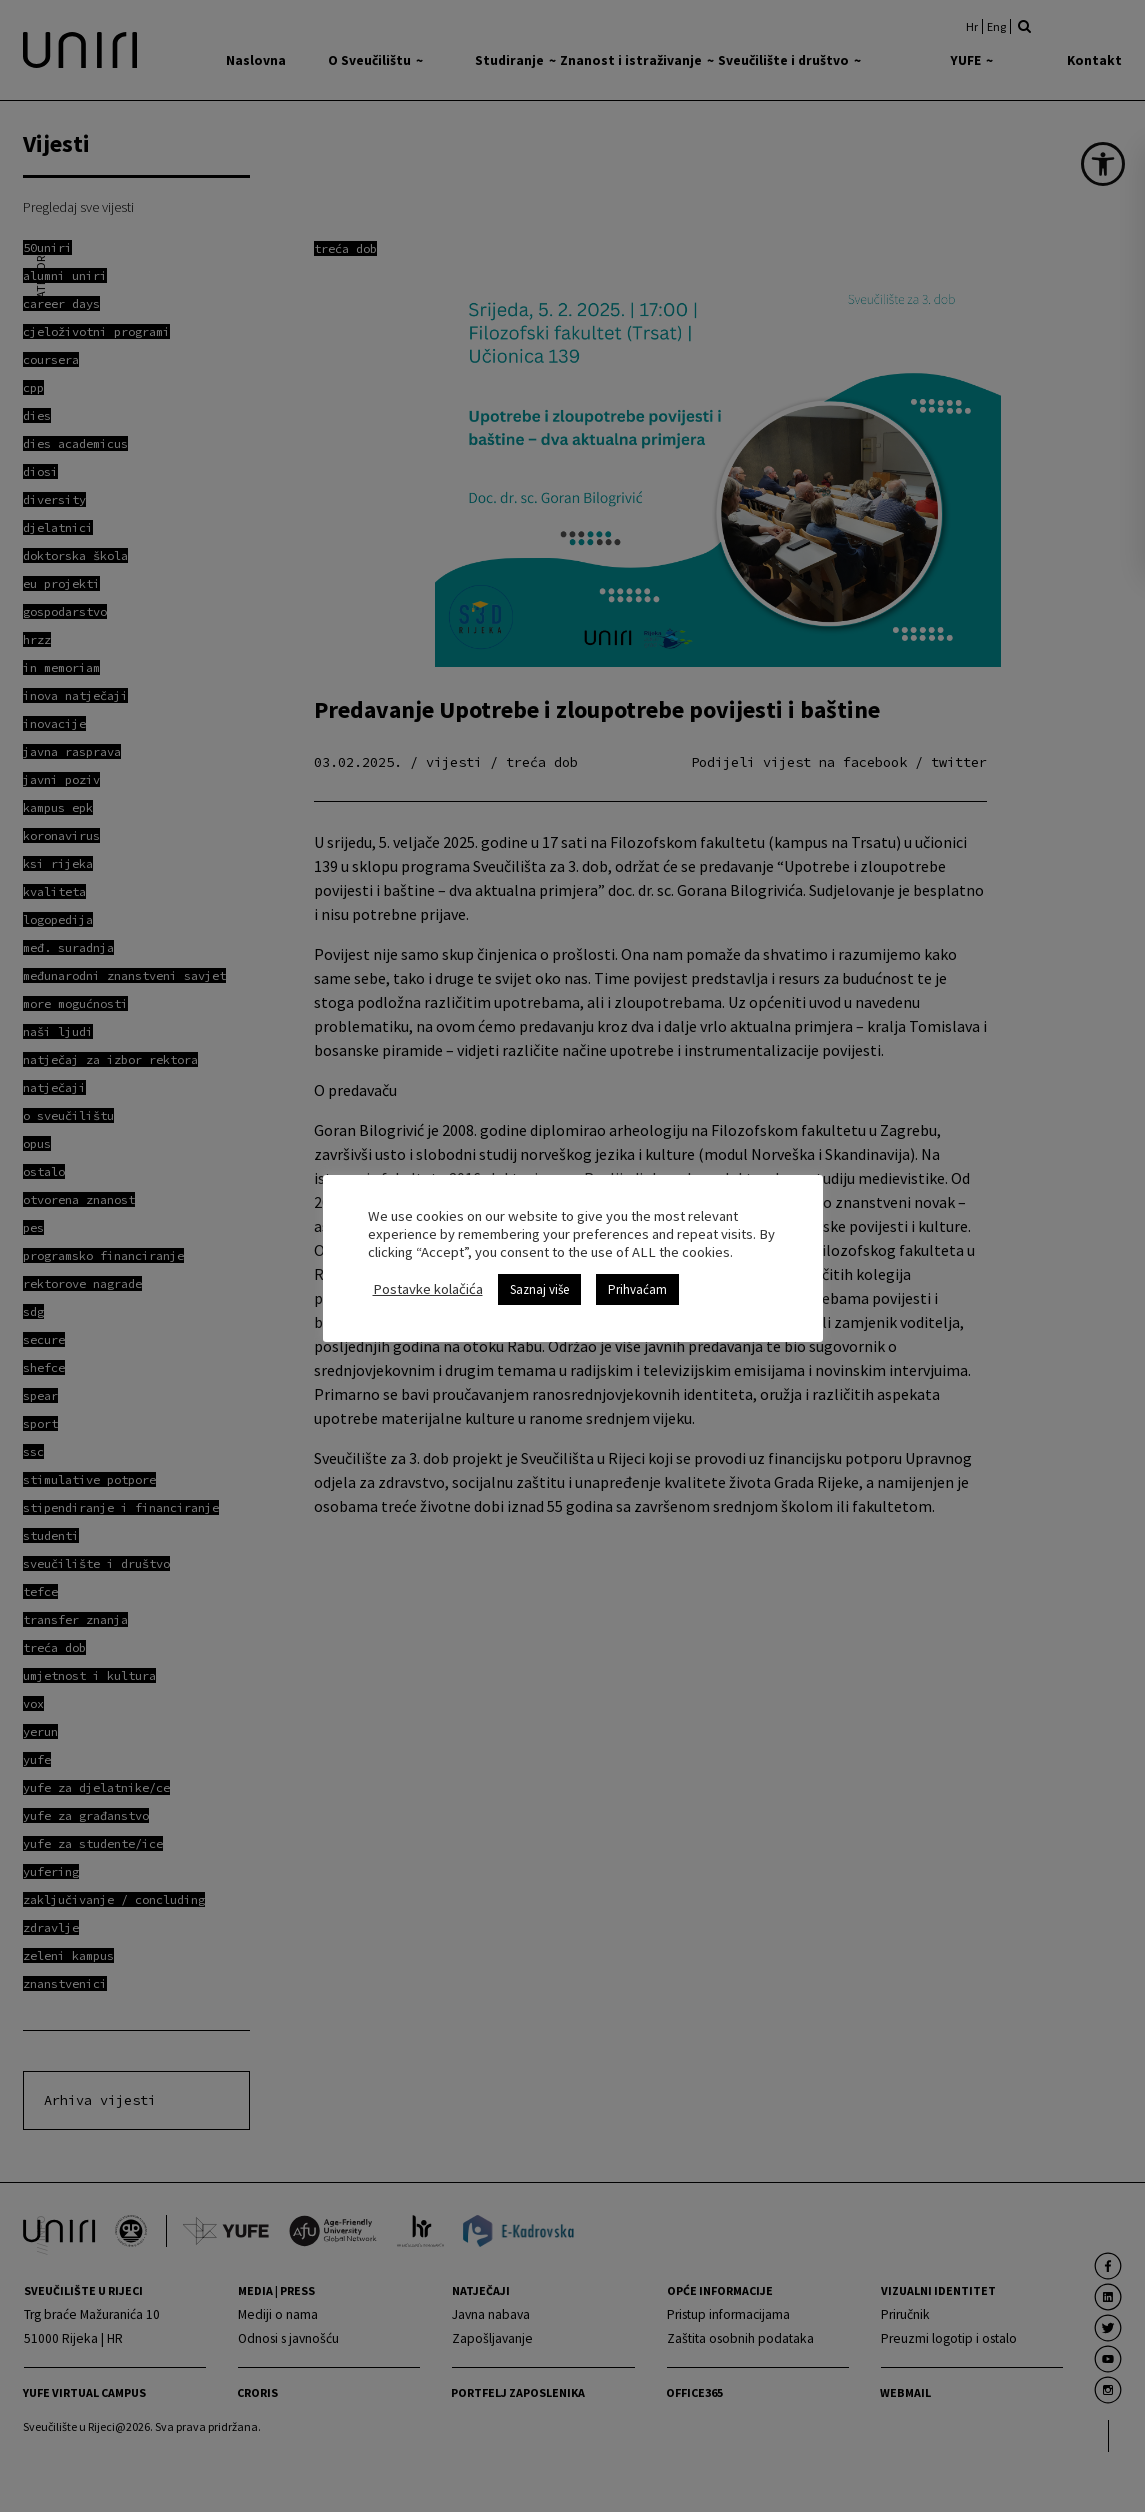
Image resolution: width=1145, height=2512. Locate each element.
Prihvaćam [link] (637, 1289)
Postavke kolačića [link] (428, 1289)
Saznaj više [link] (539, 1289)
